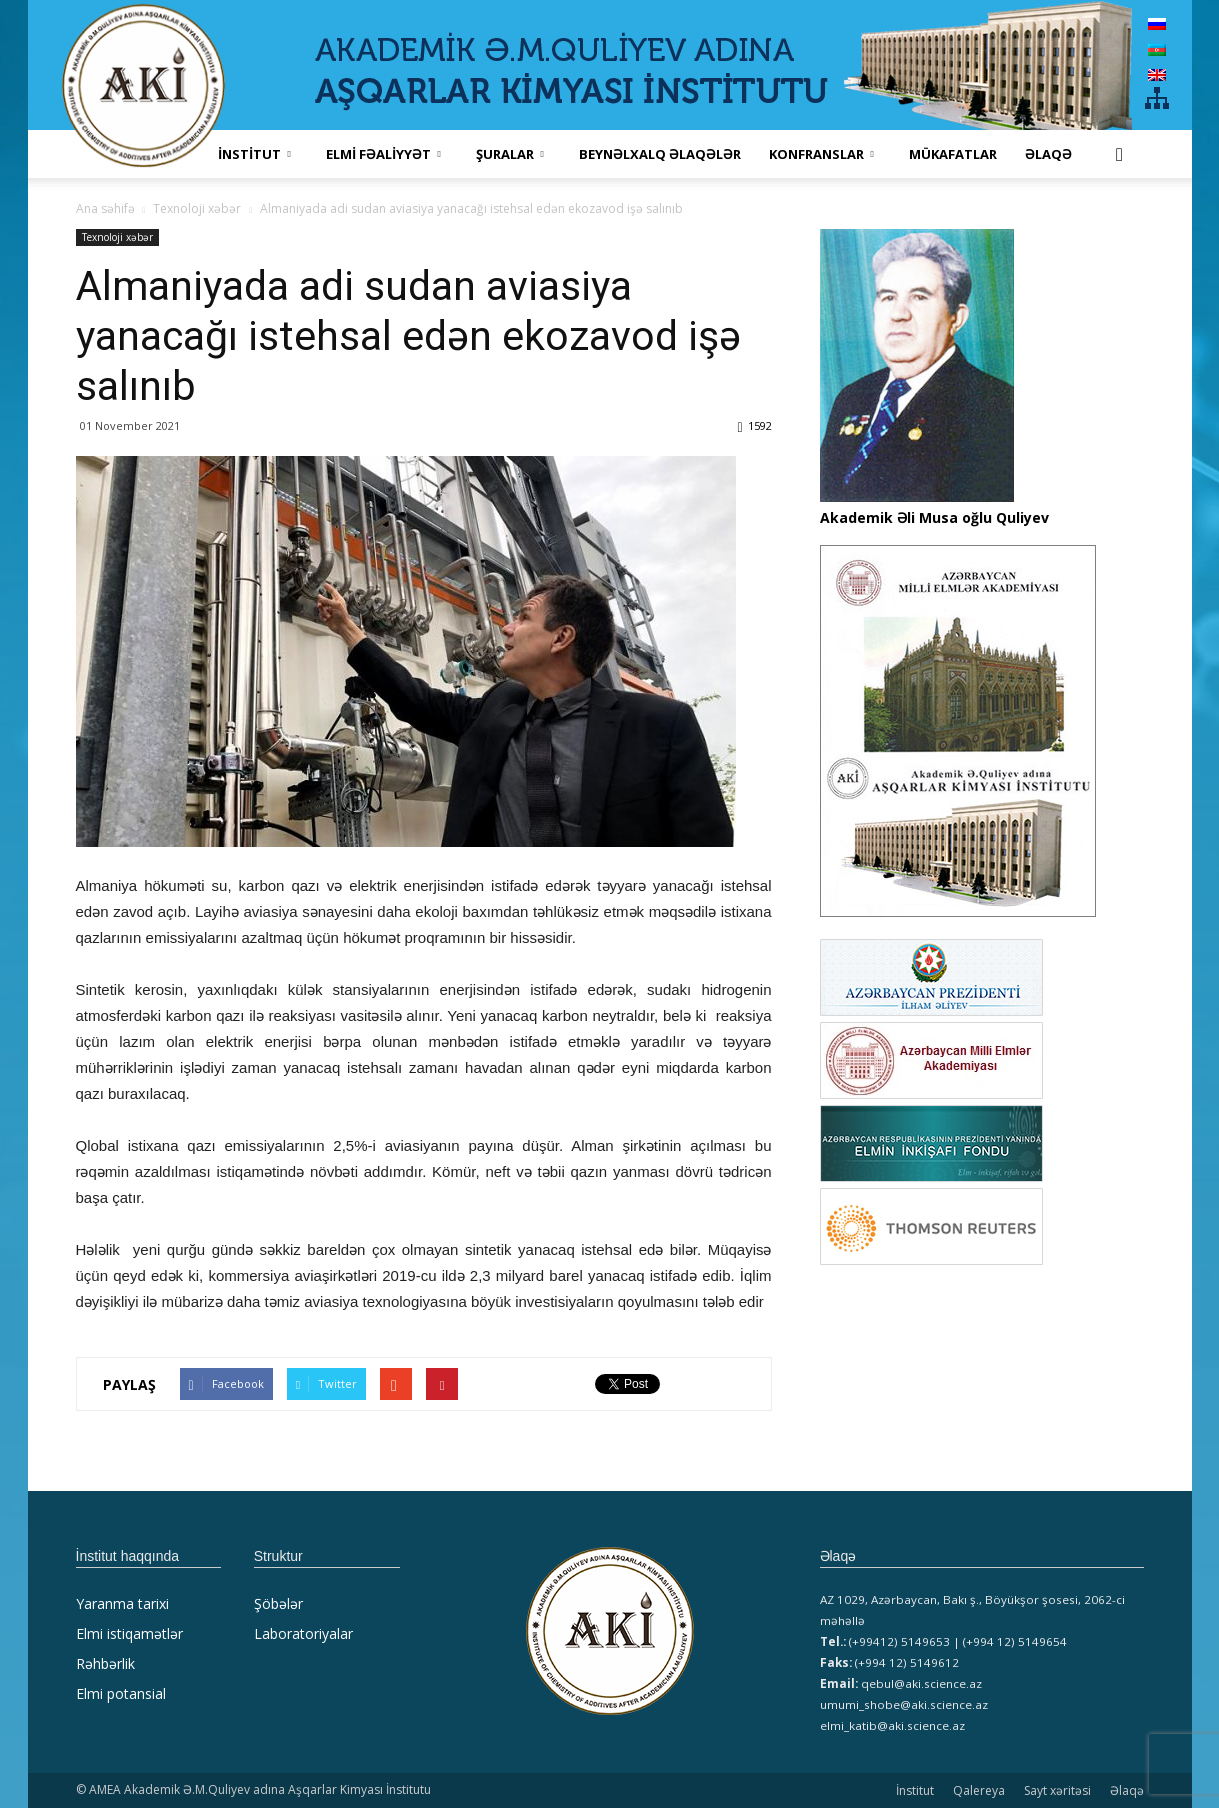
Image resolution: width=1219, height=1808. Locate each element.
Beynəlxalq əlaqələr (660, 154)
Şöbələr (278, 1603)
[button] (1120, 154)
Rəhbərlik (105, 1663)
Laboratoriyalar (303, 1633)
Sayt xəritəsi (1057, 1790)
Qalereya (979, 1790)
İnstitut (915, 1790)
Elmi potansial (121, 1693)
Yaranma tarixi (122, 1603)
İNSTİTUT (254, 154)
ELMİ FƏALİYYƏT (383, 154)
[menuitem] (1157, 23)
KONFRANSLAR (821, 154)
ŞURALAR (510, 154)
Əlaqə (1048, 154)
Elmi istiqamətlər (129, 1633)
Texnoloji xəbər (117, 237)
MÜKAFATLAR (953, 154)
